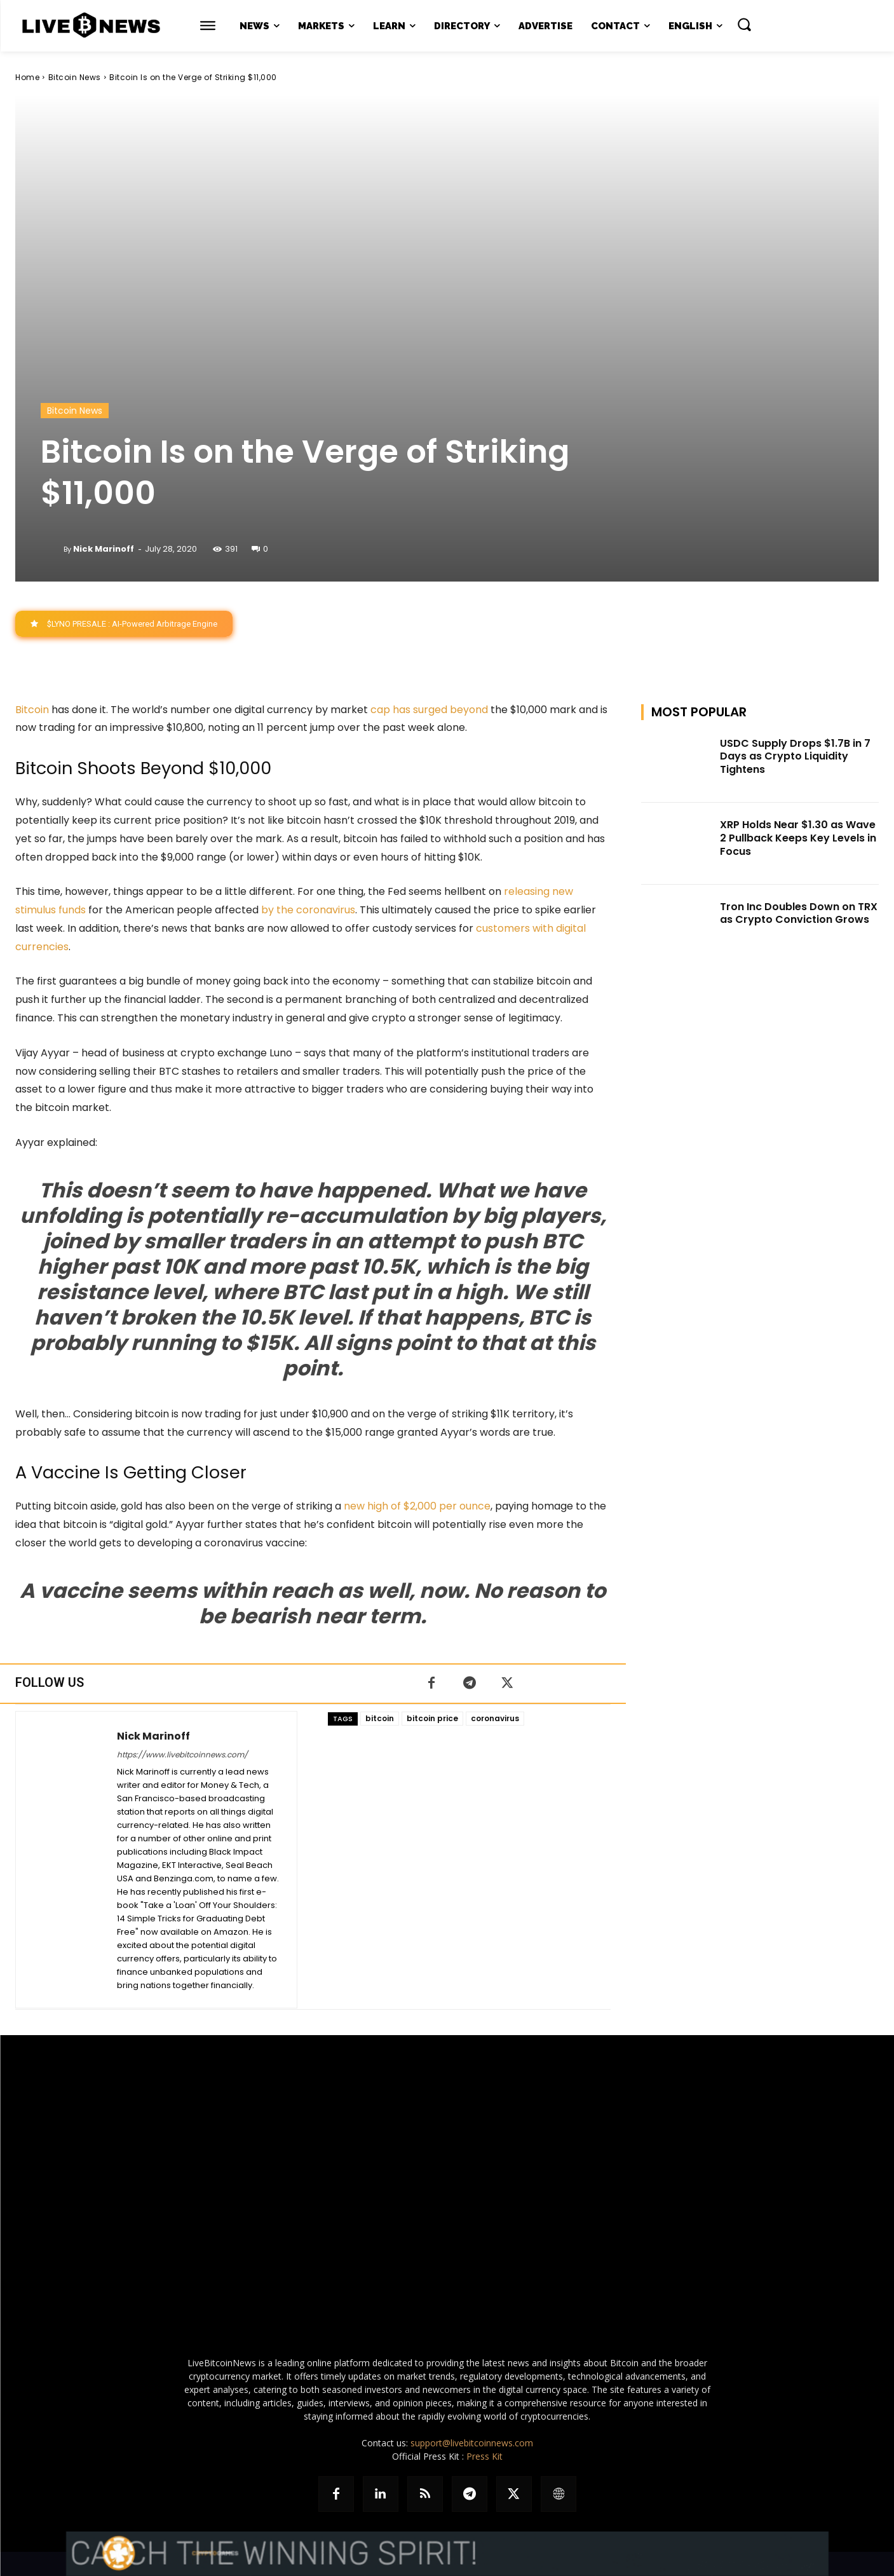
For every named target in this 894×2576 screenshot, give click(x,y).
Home (27, 77)
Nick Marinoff (103, 549)
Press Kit (484, 2456)
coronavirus (495, 1718)
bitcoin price (432, 1718)
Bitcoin (32, 709)
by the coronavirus (308, 910)
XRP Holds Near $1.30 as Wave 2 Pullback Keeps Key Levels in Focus (798, 838)
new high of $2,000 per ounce (417, 1506)
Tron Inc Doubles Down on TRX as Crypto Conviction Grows (798, 913)
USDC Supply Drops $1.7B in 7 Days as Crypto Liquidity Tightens (795, 756)
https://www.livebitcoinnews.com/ (182, 1754)
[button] (744, 24)
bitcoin (379, 1718)
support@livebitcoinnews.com (471, 2443)
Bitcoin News (74, 77)
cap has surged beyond (429, 709)
